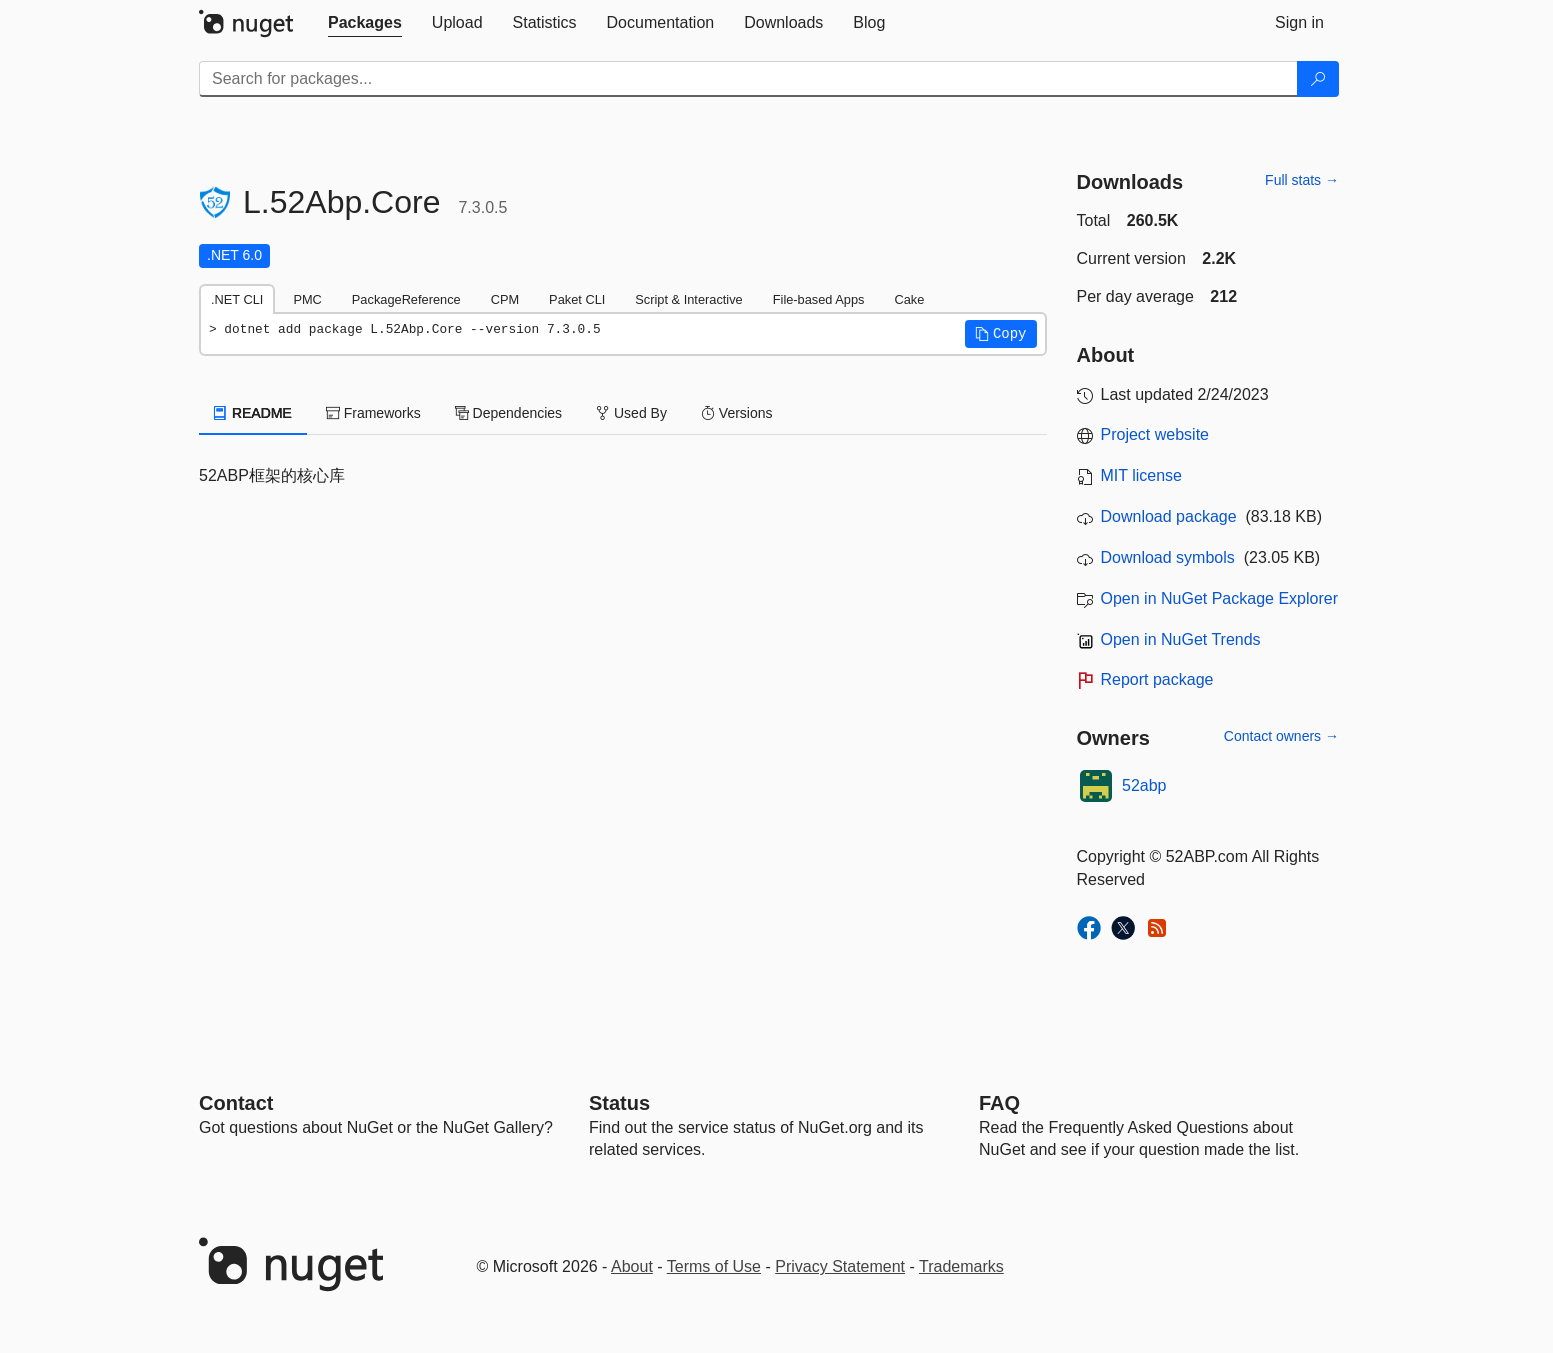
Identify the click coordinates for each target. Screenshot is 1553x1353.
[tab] (365, 23)
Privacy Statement (840, 1266)
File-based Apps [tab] (819, 299)
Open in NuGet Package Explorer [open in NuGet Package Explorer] (1219, 598)
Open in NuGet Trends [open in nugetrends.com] (1181, 639)
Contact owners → (1281, 736)
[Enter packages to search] (748, 79)
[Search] (1318, 79)
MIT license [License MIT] (1142, 475)
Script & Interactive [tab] (688, 299)
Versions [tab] (737, 413)
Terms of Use (714, 1266)
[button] (1001, 334)
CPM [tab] (505, 299)
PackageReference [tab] (406, 299)
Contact (236, 1103)
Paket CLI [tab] (577, 299)
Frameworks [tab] (373, 413)
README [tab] (253, 413)
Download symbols (1168, 557)
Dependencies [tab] (508, 413)
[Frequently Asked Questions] (999, 1103)
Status (619, 1103)
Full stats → (1302, 180)
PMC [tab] (307, 299)
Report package (1157, 679)
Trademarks (961, 1266)
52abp (1144, 785)
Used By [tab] (631, 413)
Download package (1169, 516)
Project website (1155, 434)
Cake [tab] (909, 299)
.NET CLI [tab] (237, 299)
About (632, 1266)
